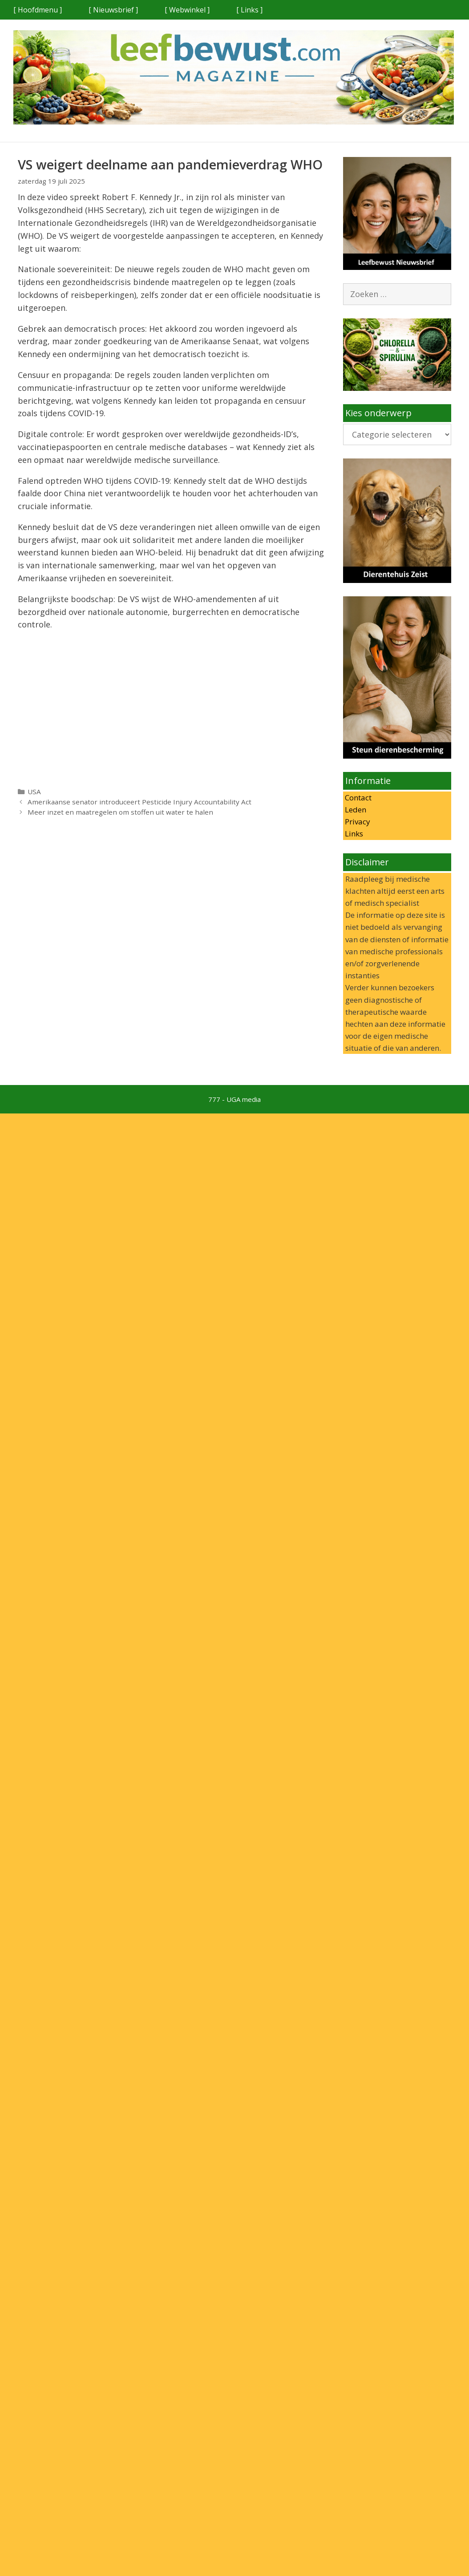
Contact (357, 797)
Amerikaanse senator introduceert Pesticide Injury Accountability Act (139, 801)
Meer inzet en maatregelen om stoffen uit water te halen (120, 812)
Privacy (356, 821)
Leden (354, 809)
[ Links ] (249, 10)
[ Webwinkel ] (187, 10)
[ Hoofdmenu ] (37, 10)
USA (34, 791)
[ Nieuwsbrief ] (113, 10)
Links (353, 833)
